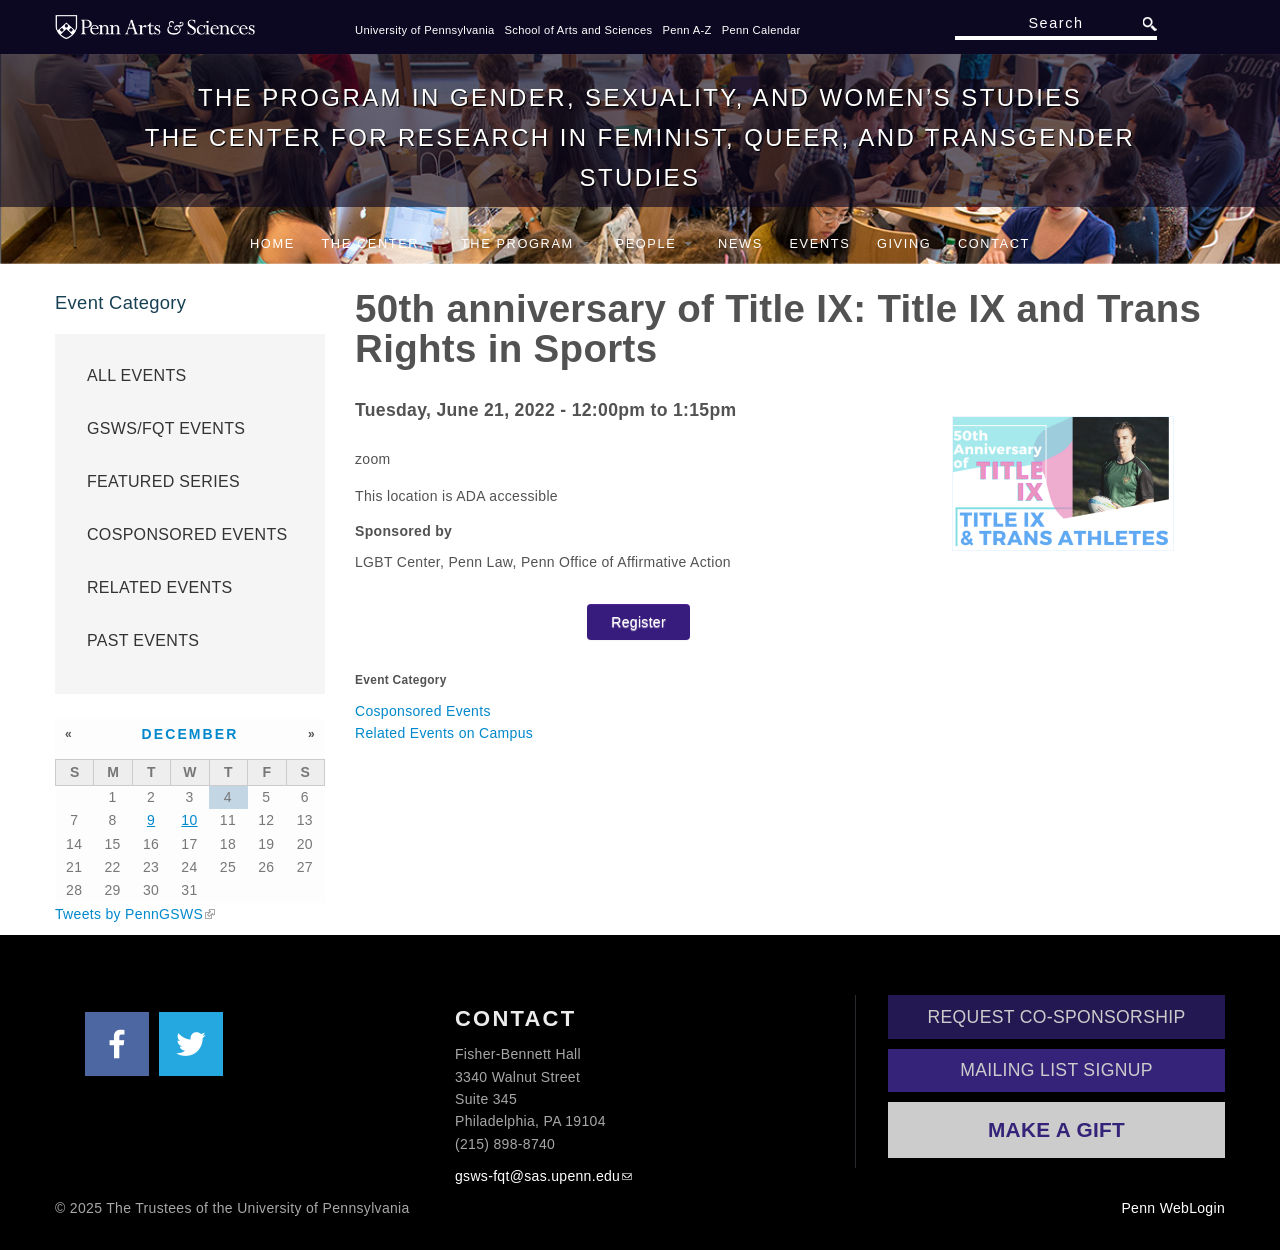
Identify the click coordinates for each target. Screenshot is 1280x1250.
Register (638, 622)
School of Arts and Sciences (579, 30)
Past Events (143, 640)
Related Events (160, 587)
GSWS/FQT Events (166, 428)
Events (819, 243)
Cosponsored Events (423, 711)
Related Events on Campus (444, 733)
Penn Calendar (761, 30)
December (190, 734)
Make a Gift (1056, 1129)
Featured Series (163, 481)
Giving (904, 243)
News (740, 243)
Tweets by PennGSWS (129, 914)
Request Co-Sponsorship (1057, 1017)
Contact (994, 243)
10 (189, 820)
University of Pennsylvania (425, 30)
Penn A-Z (686, 30)
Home (272, 243)
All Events (137, 375)
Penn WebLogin (1173, 1208)
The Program (525, 243)
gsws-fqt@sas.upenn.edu (537, 1176)
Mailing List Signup (1056, 1070)
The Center (377, 243)
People (654, 243)
